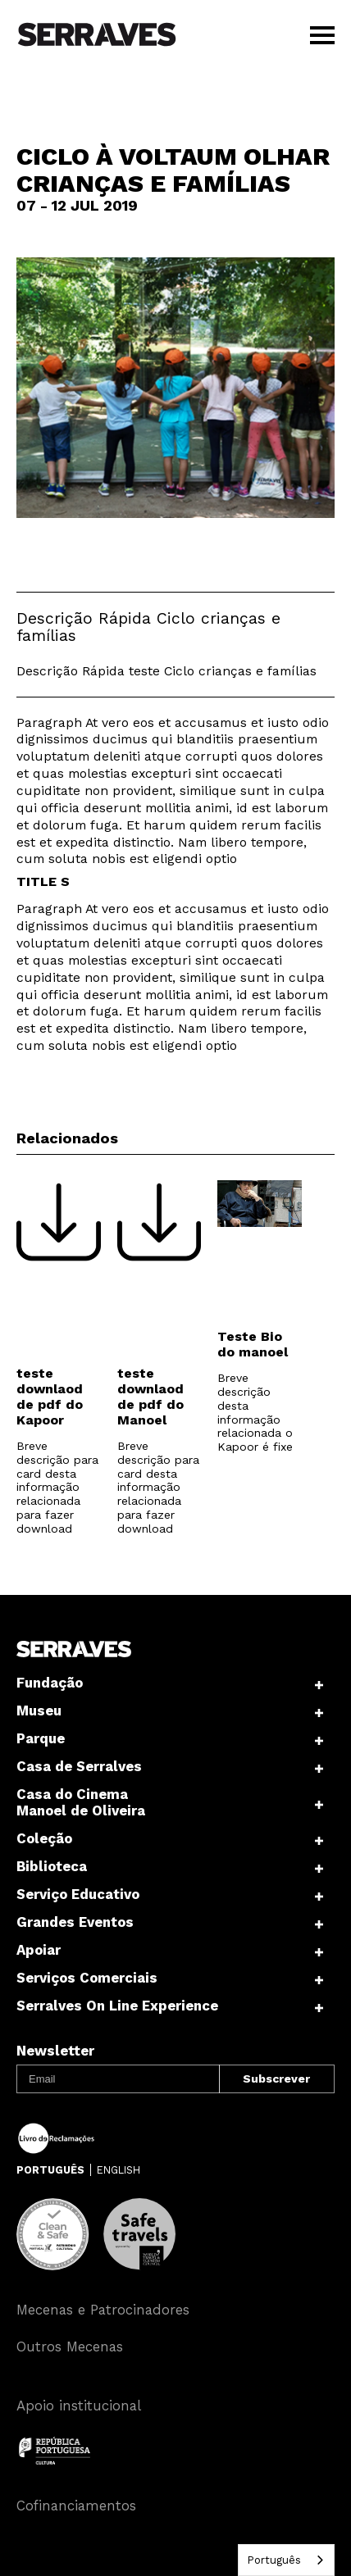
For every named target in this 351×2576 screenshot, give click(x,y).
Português (274, 2560)
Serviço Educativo (77, 1894)
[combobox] (286, 2560)
